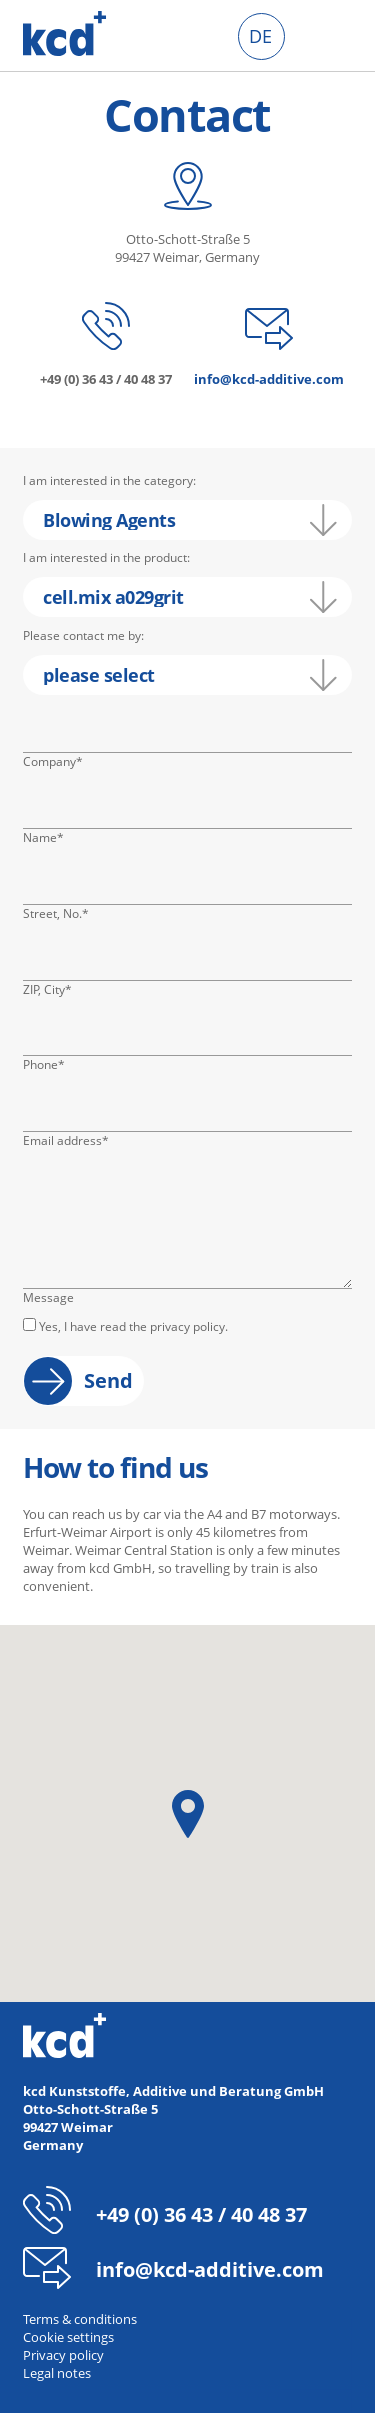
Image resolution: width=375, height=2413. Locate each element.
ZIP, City (53, 990)
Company (53, 762)
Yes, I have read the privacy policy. (133, 1326)
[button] (188, 1814)
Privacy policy (63, 2355)
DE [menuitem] (260, 36)
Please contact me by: (83, 635)
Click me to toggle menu (328, 36)
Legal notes (57, 2373)
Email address (66, 1141)
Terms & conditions (80, 2319)
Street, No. (56, 914)
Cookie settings (68, 2337)
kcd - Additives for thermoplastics (65, 33)
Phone (53, 1065)
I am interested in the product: (106, 557)
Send (108, 1380)
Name (53, 838)
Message (48, 1297)
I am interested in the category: (109, 480)
